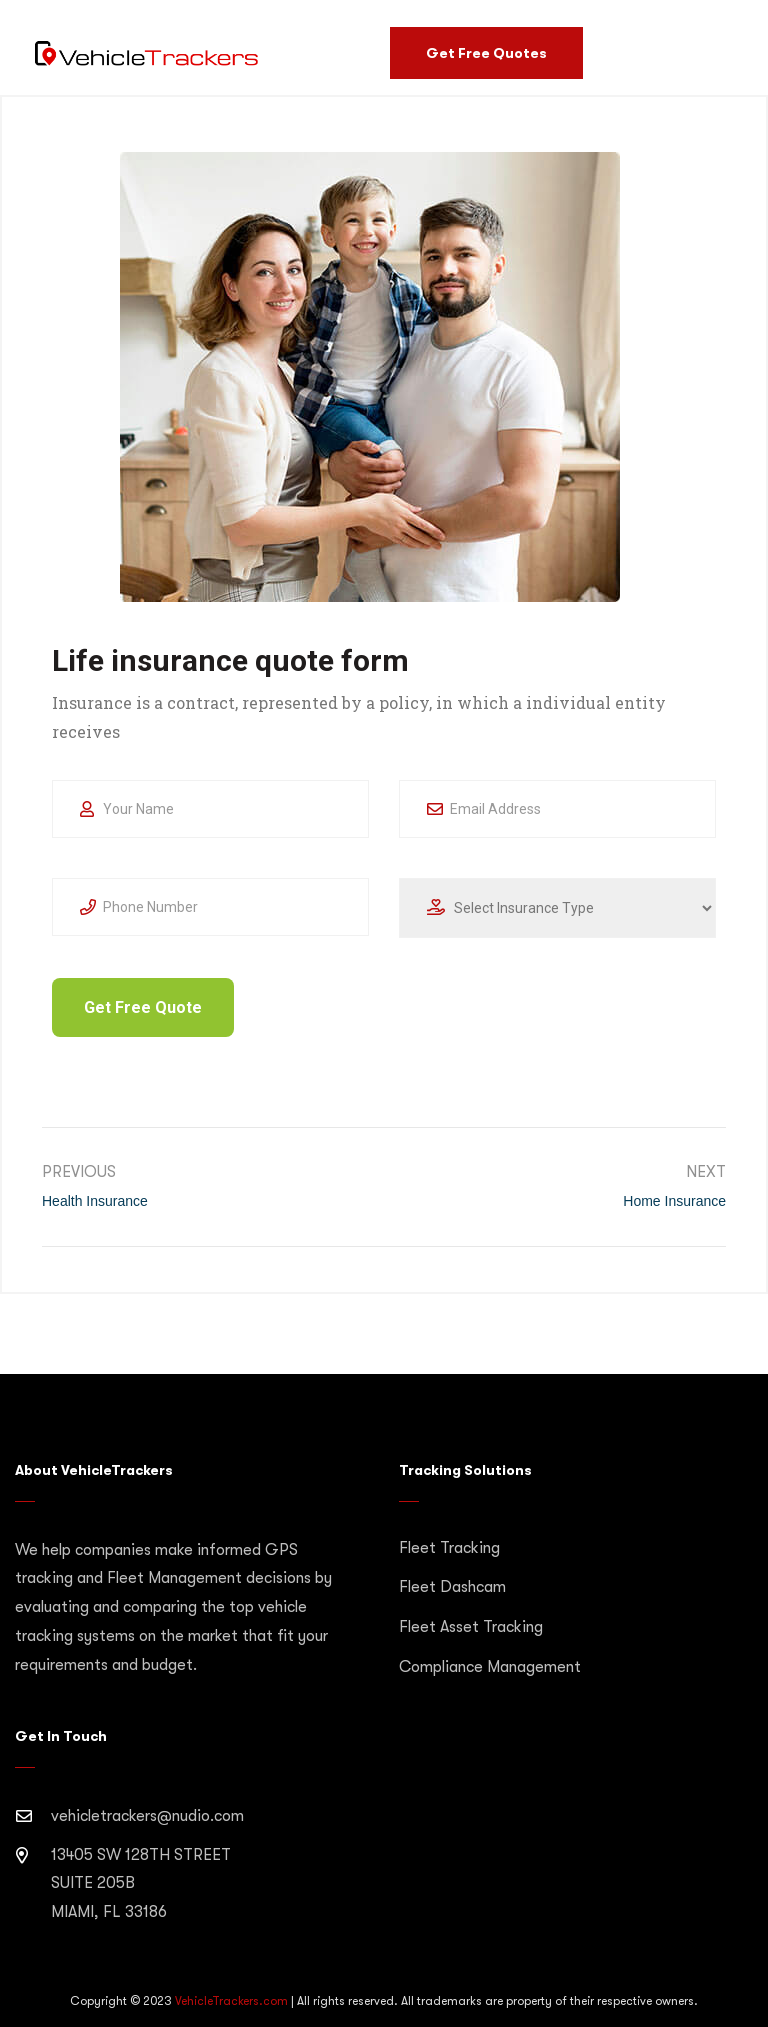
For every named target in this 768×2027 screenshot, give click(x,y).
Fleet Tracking (449, 1548)
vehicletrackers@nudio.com (147, 1816)
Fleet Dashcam (452, 1587)
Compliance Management (490, 1667)
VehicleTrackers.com (231, 2001)
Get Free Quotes (486, 53)
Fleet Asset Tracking (471, 1627)
